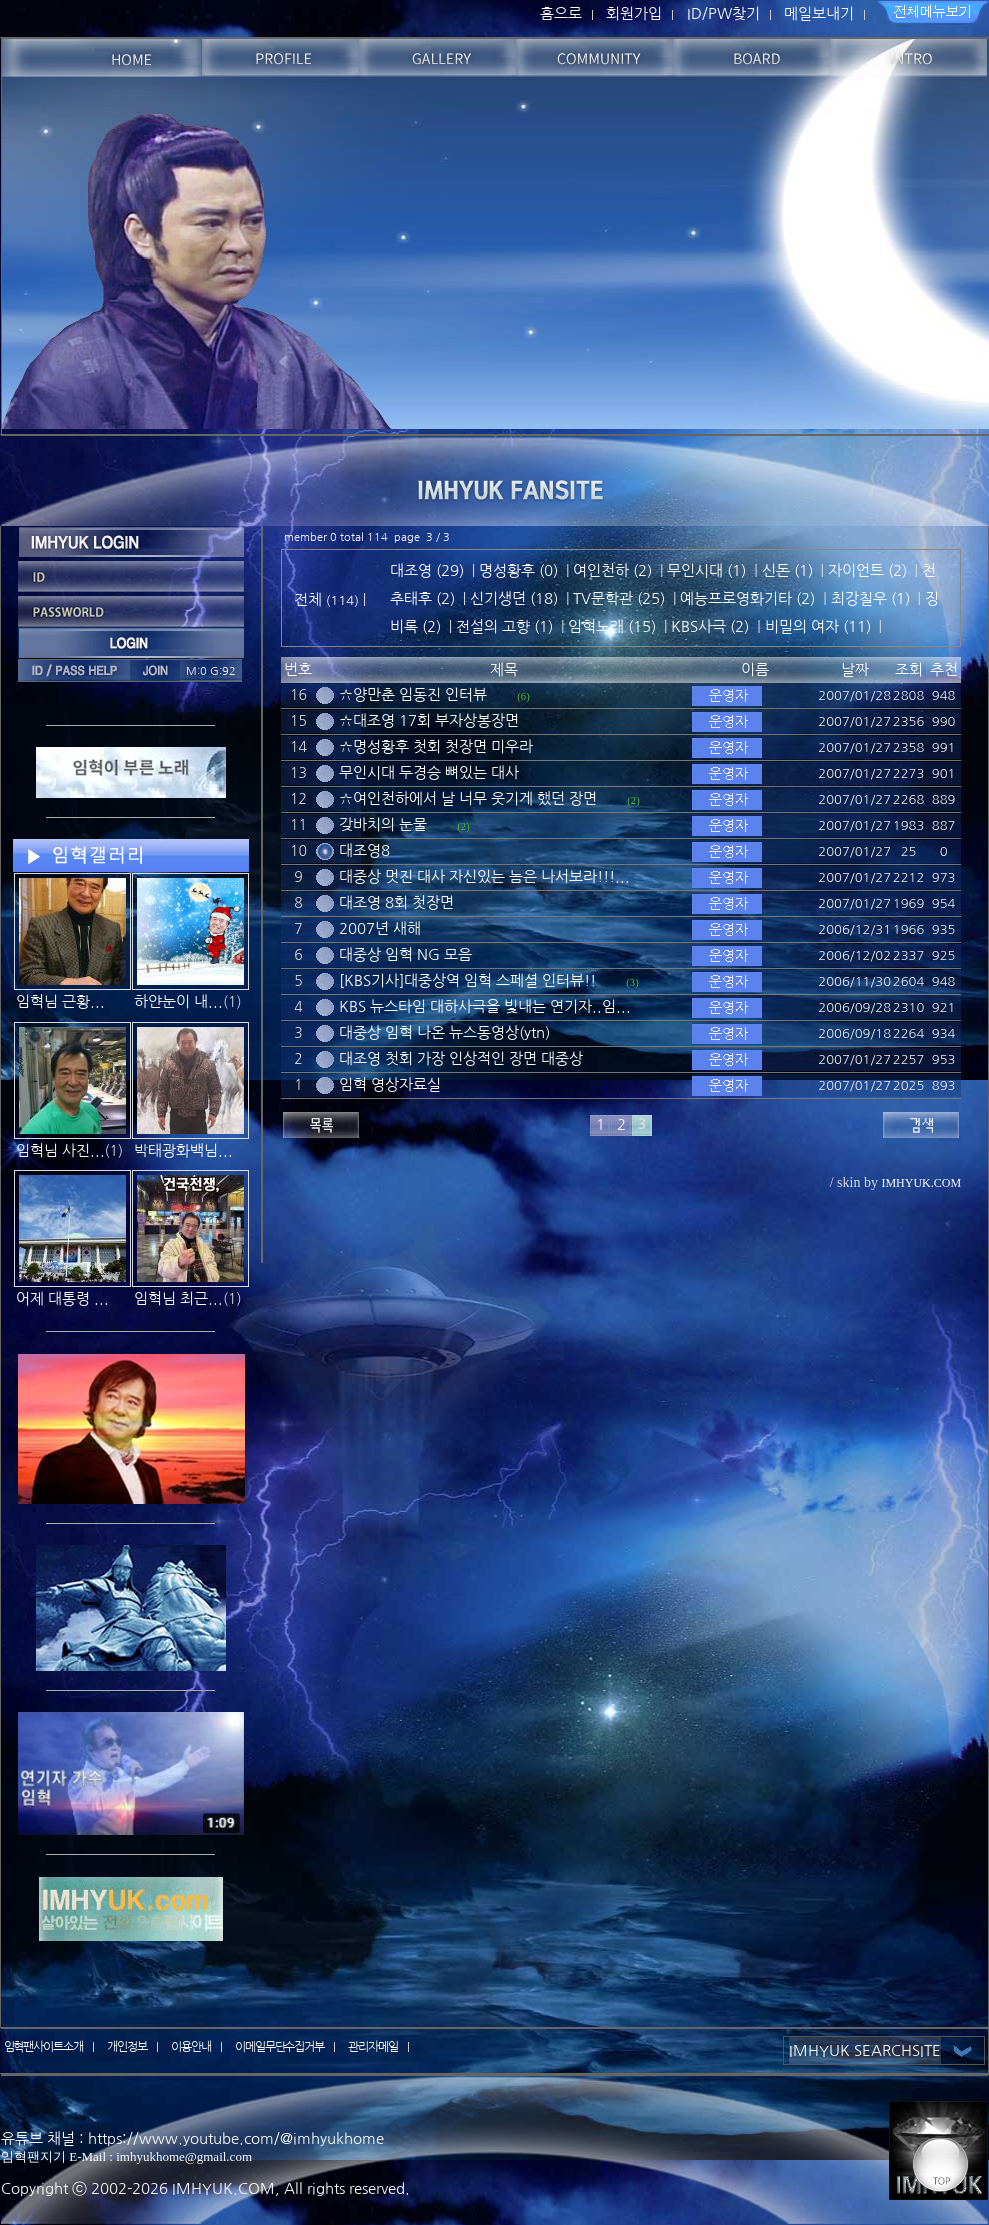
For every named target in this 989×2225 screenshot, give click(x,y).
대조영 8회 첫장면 (396, 902)
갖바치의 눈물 (383, 824)
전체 (310, 599)
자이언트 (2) (867, 570)
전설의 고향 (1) (504, 626)
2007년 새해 (380, 928)
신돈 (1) (787, 570)
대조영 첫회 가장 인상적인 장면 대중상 (461, 1058)
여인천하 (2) (612, 570)
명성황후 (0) (518, 570)
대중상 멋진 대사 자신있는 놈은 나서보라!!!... (484, 876)
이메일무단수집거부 (280, 2047)
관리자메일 (373, 2047)
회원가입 (634, 13)
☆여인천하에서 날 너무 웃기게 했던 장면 (468, 798)
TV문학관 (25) (619, 598)
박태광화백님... (183, 1150)
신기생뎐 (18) (514, 598)
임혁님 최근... (178, 1298)
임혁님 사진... (60, 1150)
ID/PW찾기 (723, 13)
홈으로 (561, 13)
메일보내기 (819, 13)
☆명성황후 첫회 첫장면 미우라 (436, 746)
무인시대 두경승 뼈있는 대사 (429, 772)
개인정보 (127, 2047)
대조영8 (364, 850)
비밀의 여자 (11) (818, 626)
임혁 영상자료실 (390, 1084)
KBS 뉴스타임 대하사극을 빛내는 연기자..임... (485, 1006)
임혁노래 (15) (612, 626)
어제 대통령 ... (62, 1298)
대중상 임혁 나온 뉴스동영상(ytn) (444, 1032)
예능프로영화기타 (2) (747, 598)
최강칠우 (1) (870, 598)
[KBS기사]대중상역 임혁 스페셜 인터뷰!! (467, 980)
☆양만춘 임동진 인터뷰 (413, 694)
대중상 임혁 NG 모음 (405, 954)
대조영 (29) (427, 570)
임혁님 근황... (60, 1001)
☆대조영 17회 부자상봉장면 (429, 720)
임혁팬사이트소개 (44, 2047)
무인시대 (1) (706, 570)
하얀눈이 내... (178, 1001)
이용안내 (191, 2047)
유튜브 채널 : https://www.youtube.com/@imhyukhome (192, 2138)
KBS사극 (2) (710, 626)
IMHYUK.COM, (226, 2188)
